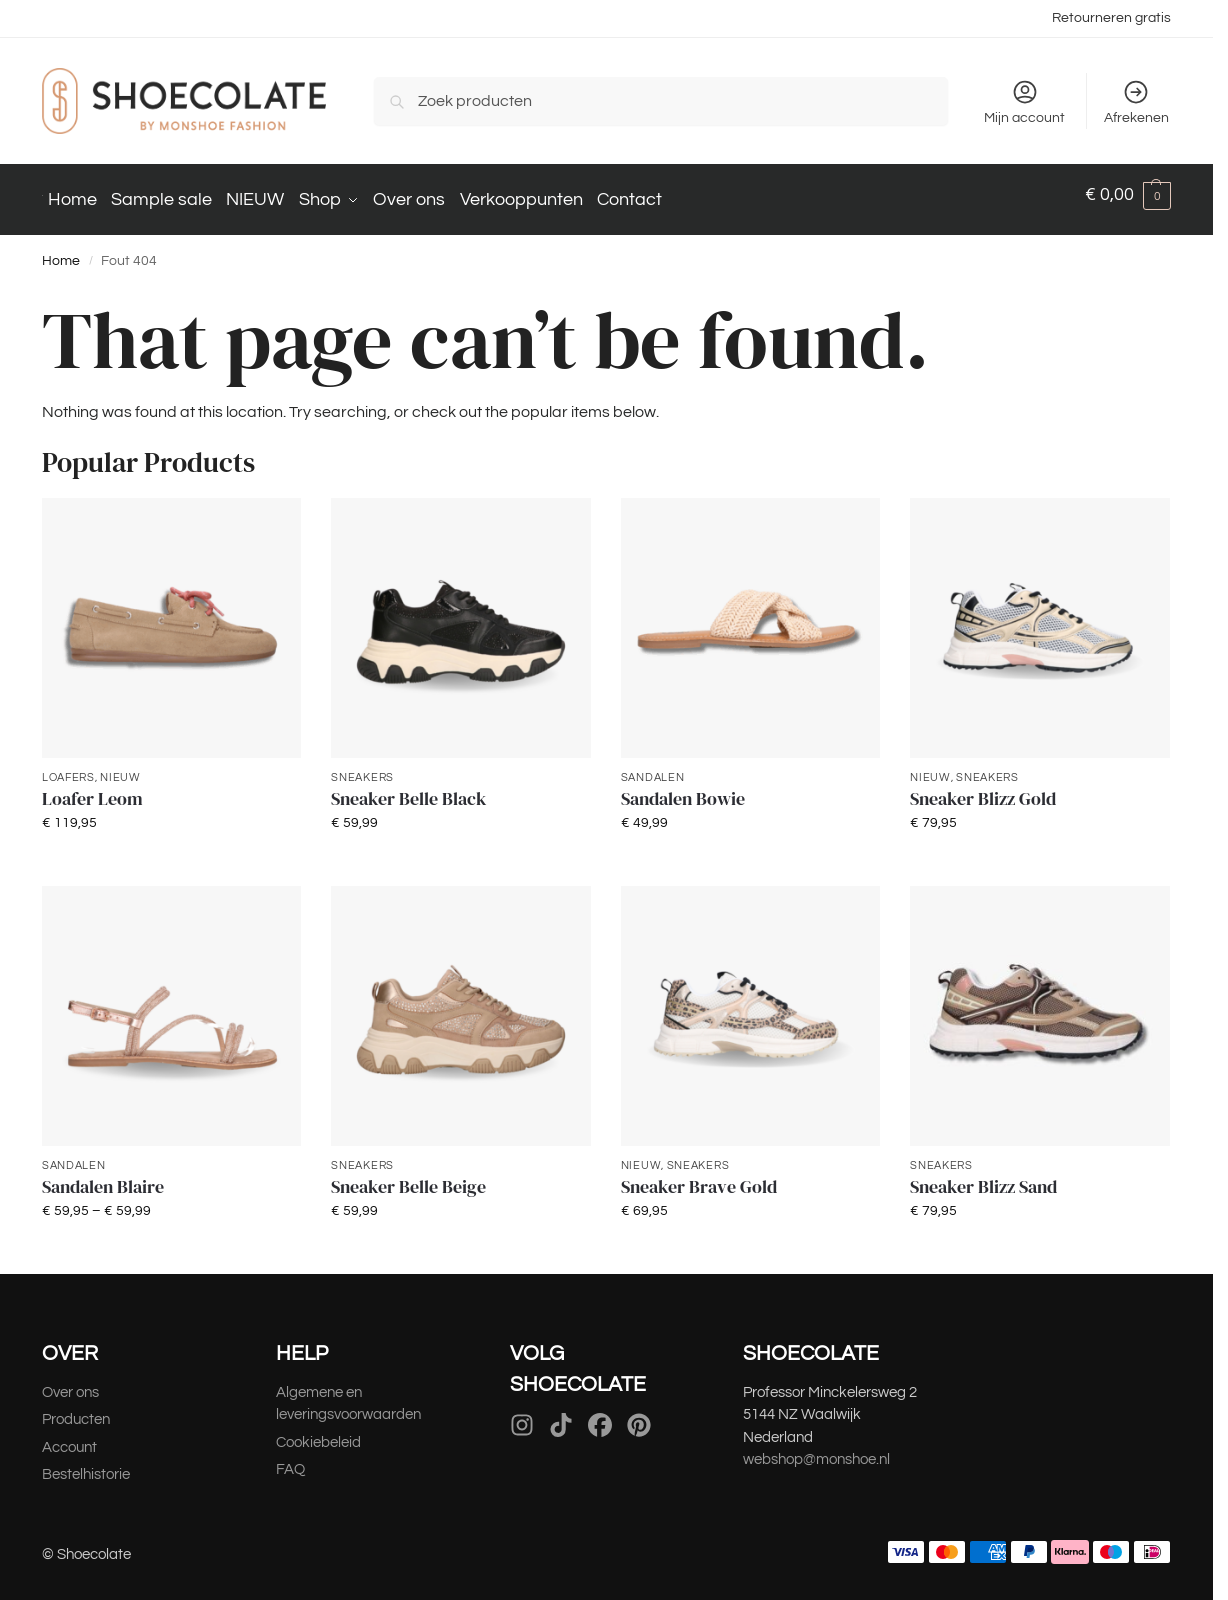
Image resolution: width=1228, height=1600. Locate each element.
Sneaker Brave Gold (699, 1177)
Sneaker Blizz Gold (983, 789)
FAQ (290, 1459)
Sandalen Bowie (683, 789)
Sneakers (362, 766)
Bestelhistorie (87, 1464)
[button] (1128, 195)
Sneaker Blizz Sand (983, 1177)
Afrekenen (1136, 101)
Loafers (68, 766)
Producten (76, 1409)
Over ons (70, 1382)
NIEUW (120, 766)
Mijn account (1024, 101)
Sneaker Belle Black (408, 789)
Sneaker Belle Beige (408, 1177)
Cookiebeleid (318, 1432)
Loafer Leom (92, 789)
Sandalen (653, 766)
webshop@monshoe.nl (816, 1449)
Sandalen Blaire (103, 1177)
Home (61, 251)
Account (69, 1437)
